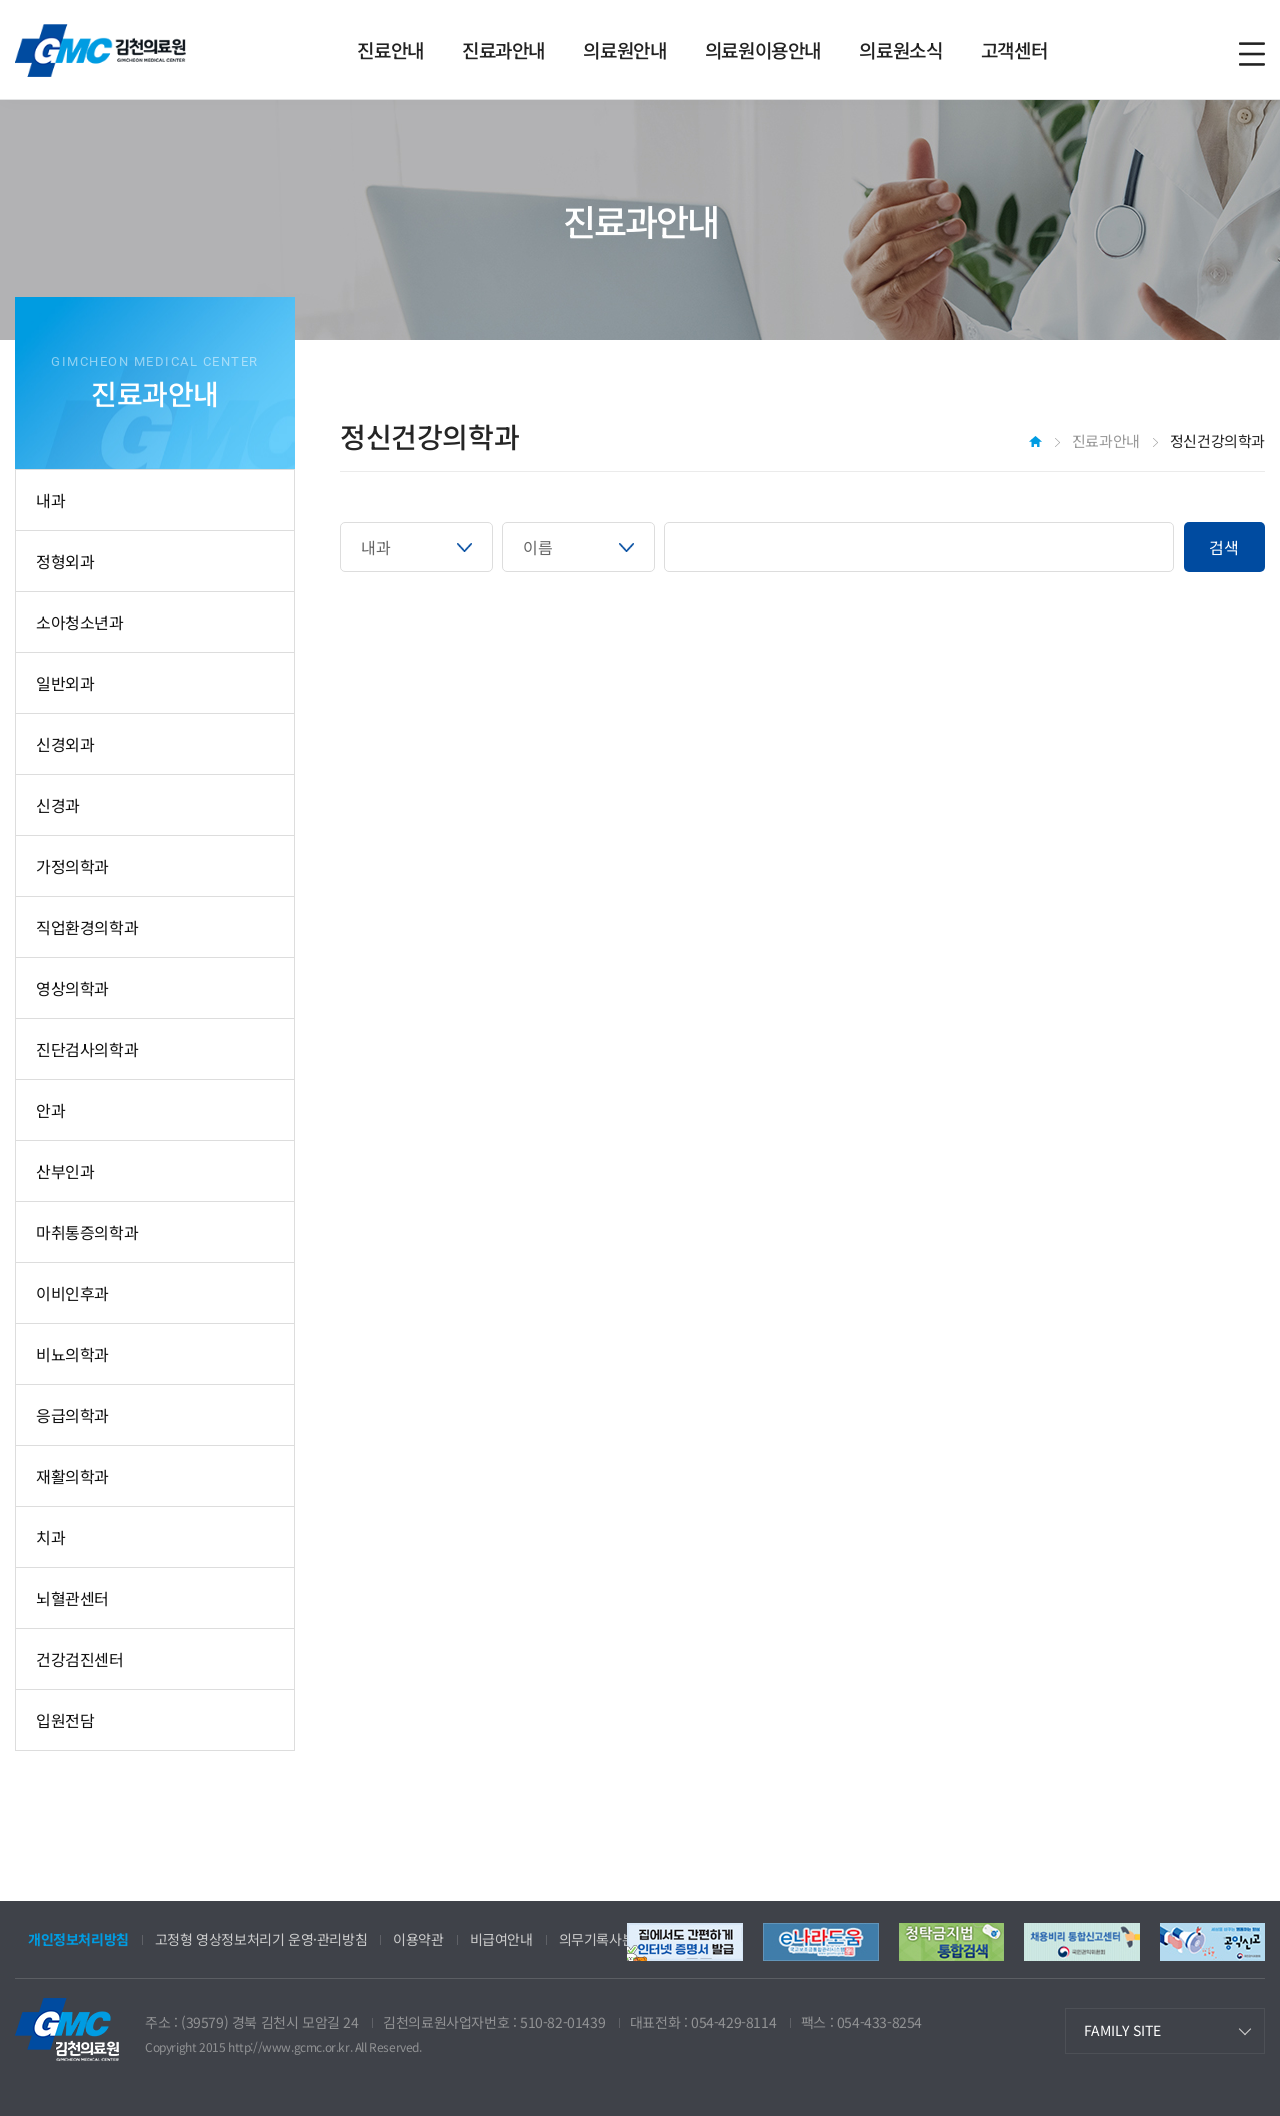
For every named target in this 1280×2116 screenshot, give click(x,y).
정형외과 (65, 561)
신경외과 (65, 744)
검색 (1224, 547)
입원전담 (65, 1720)
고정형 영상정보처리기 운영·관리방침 (261, 1939)
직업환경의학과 (87, 927)
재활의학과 (72, 1476)
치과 (50, 1537)
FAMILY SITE (1122, 2030)
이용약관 (418, 1939)
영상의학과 (72, 988)
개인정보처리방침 (78, 1939)
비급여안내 (501, 1939)
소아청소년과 (80, 622)
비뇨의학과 (72, 1354)
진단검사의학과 (87, 1049)
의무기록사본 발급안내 (624, 1939)
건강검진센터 (80, 1659)
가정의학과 (72, 866)
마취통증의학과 (87, 1232)
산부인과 (65, 1171)
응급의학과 (72, 1415)
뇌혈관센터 (72, 1598)
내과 (50, 500)
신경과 (58, 805)
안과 (50, 1110)
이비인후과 (72, 1293)
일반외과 (65, 683)
